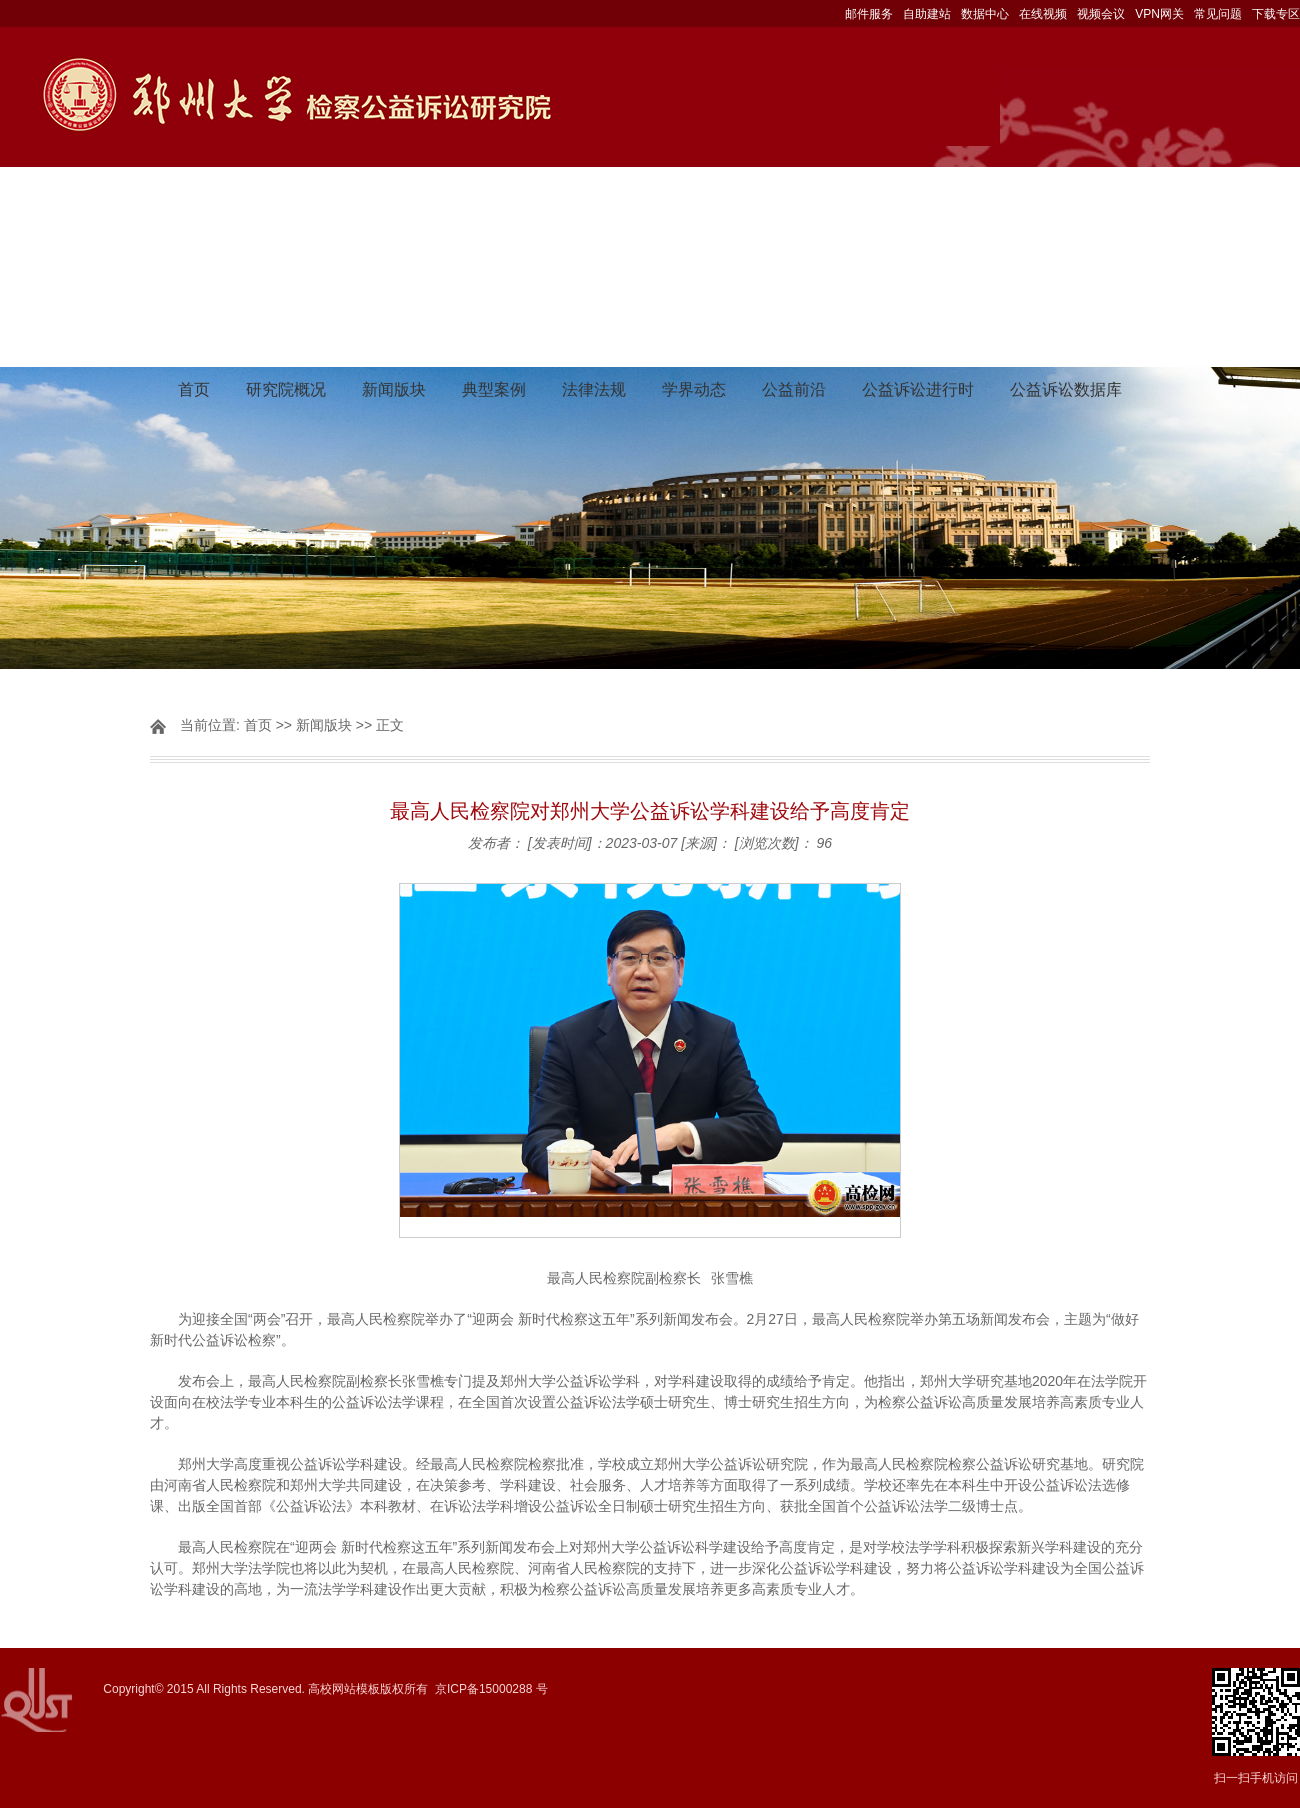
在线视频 (1043, 14)
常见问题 (1218, 14)
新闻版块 (394, 389)
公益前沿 (794, 389)
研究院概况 (286, 389)
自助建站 (927, 14)
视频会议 (1101, 14)
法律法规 (594, 389)
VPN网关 (1159, 14)
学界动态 (694, 389)
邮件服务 (869, 14)
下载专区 (1276, 14)
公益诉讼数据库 (1066, 389)
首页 (194, 389)
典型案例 (494, 389)
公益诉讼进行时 (918, 389)
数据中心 (985, 14)
